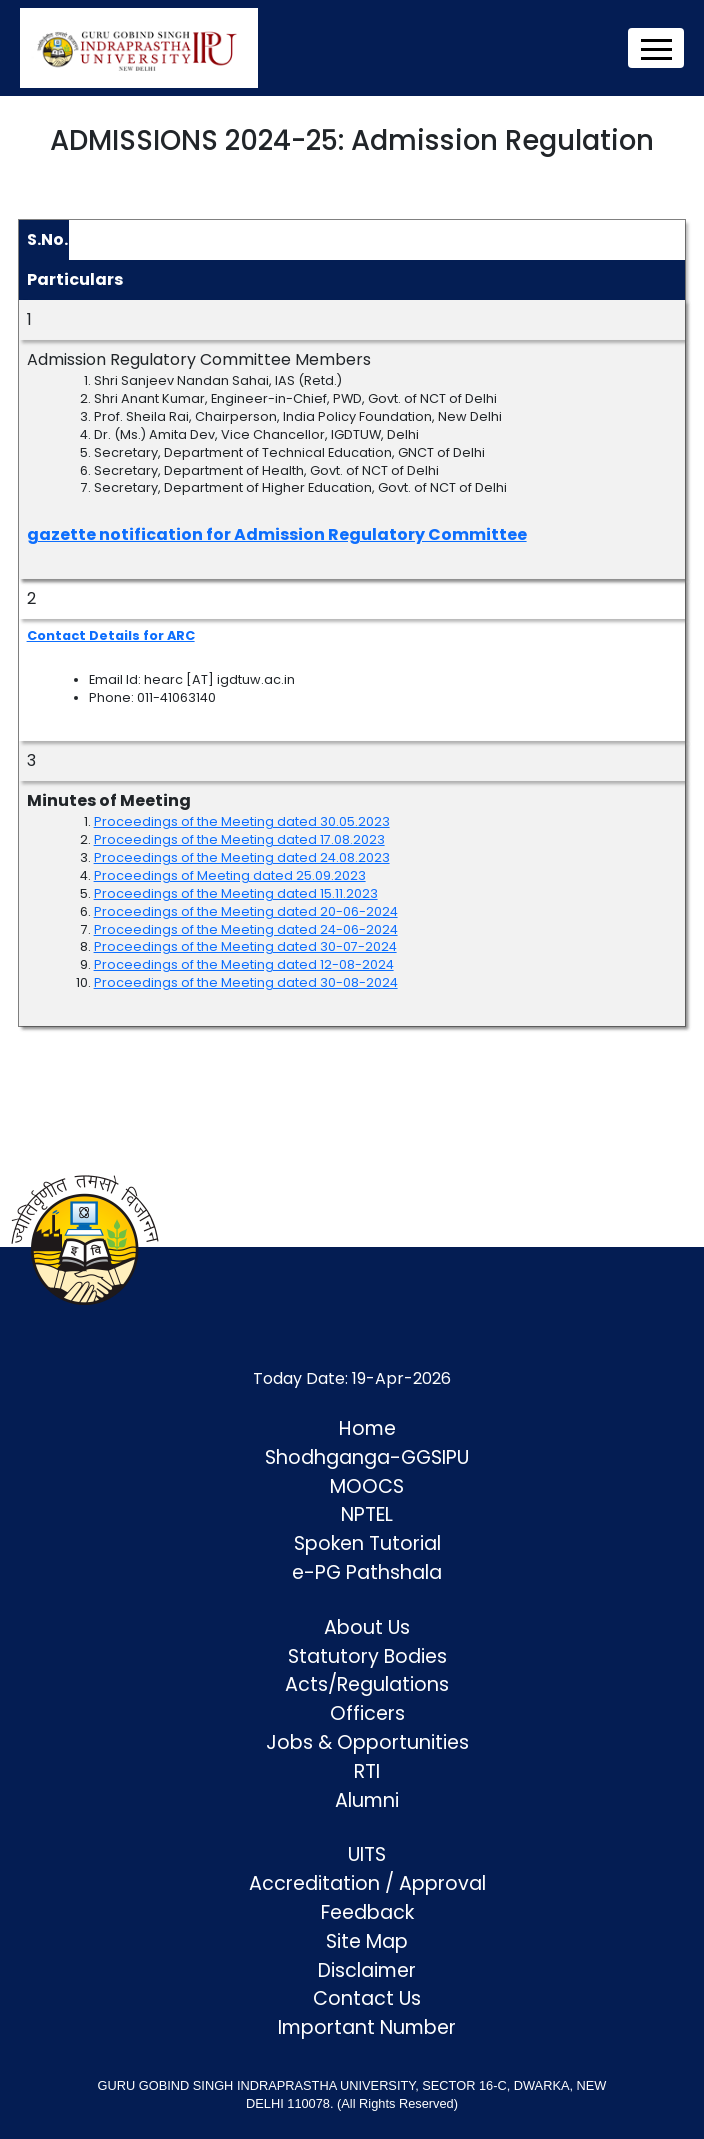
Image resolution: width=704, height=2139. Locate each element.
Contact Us (367, 1998)
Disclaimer (367, 1970)
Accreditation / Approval (367, 1883)
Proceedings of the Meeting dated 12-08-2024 (244, 964)
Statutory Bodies (367, 1656)
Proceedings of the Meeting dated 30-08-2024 (246, 982)
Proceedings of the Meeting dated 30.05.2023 (242, 821)
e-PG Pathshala (367, 1572)
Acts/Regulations (367, 1684)
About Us (367, 1627)
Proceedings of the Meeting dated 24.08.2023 (242, 857)
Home (367, 1428)
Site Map (367, 1941)
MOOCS (367, 1486)
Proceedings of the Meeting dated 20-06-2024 (246, 911)
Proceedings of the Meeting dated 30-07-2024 (245, 946)
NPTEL (367, 1514)
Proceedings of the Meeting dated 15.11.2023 (236, 893)
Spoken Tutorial (367, 1543)
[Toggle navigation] (656, 48)
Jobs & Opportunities (367, 1742)
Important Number (367, 2027)
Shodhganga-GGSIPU (367, 1457)
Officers (367, 1713)
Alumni (367, 1800)
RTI (367, 1771)
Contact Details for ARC (111, 635)
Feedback (367, 1912)
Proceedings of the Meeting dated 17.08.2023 (239, 839)
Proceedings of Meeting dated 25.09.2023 (230, 875)
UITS (367, 1854)
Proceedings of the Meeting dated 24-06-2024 (246, 929)
